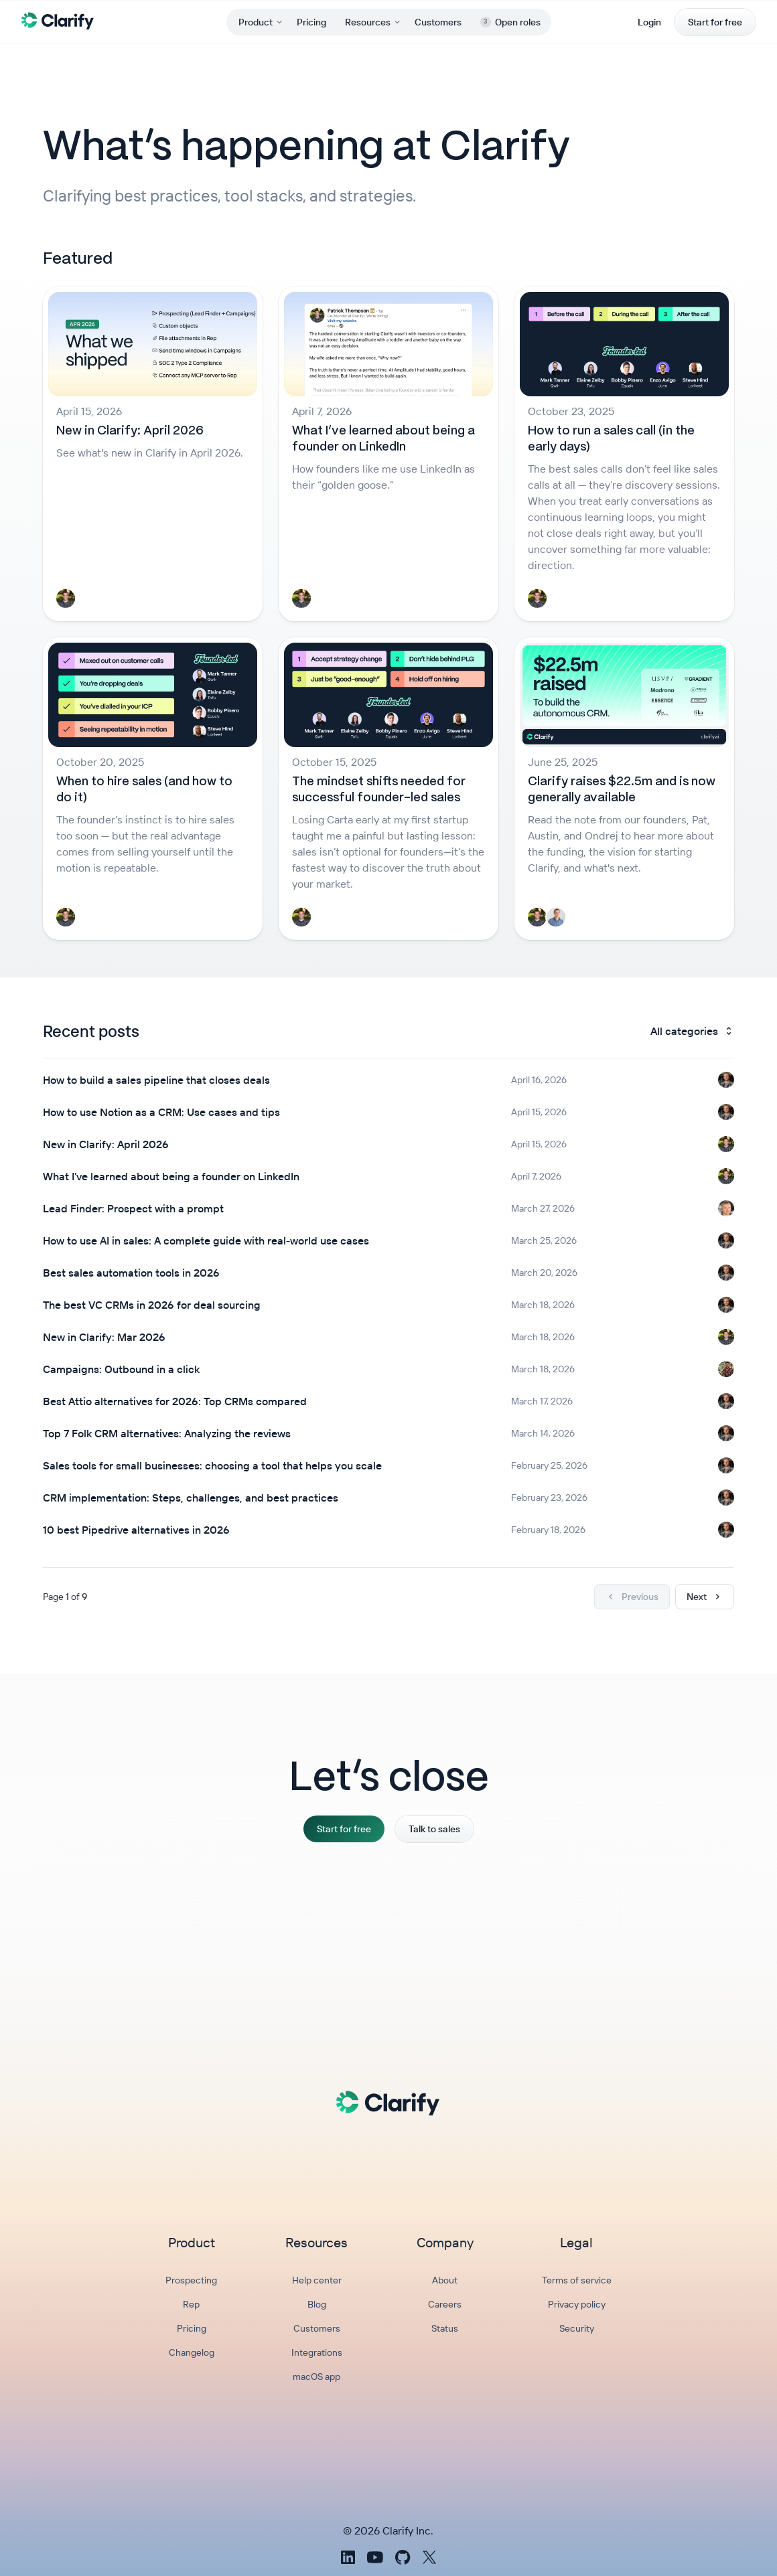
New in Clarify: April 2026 (130, 431)
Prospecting (191, 2280)
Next (705, 1597)
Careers (445, 2304)
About (444, 2280)
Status (444, 2328)
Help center (317, 2280)
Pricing (311, 22)
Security (576, 2328)
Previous (632, 1597)
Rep (191, 2304)
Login (649, 22)
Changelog (191, 2352)
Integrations (316, 2352)
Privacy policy (577, 2304)
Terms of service (577, 2280)
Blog (316, 2304)
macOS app (316, 2376)
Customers (438, 22)
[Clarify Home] (57, 20)
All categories (692, 1031)
